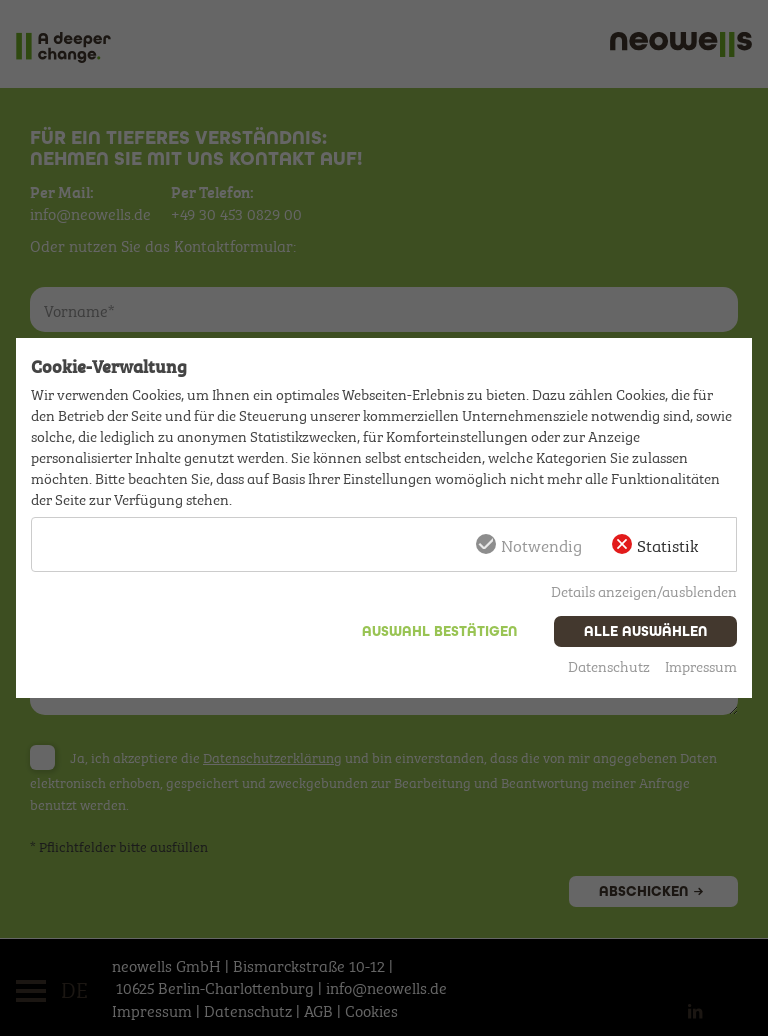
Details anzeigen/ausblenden (644, 590)
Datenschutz (609, 665)
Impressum (701, 665)
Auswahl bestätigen (439, 631)
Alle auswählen (645, 631)
